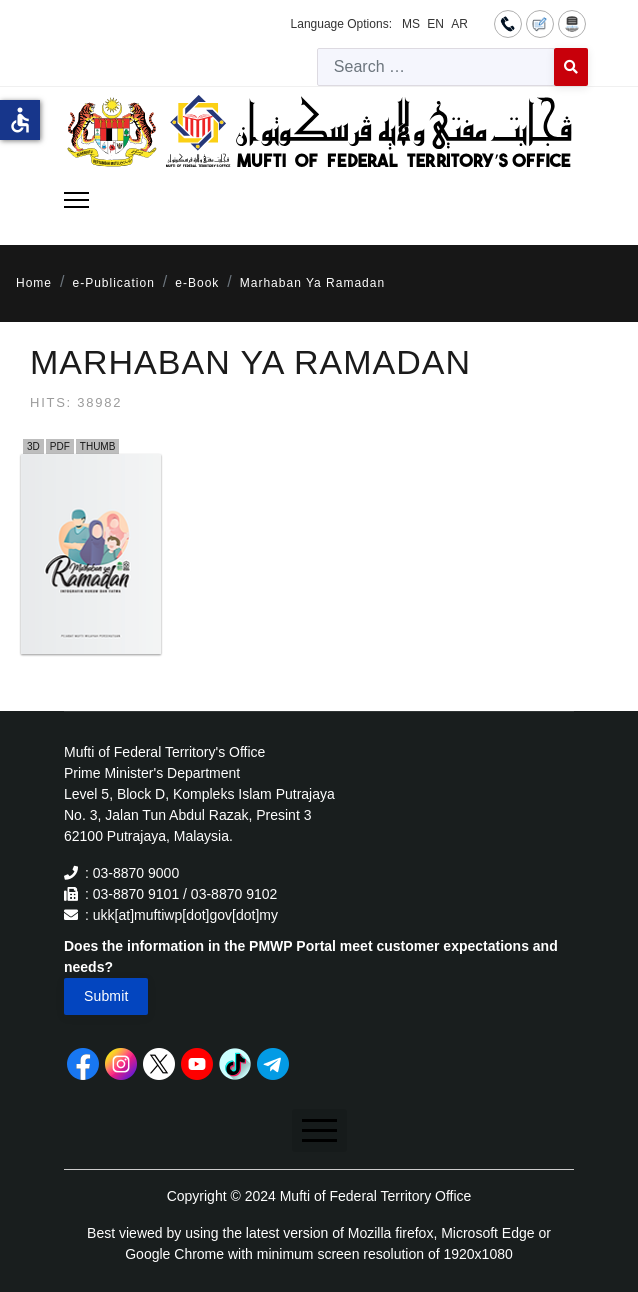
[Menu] (76, 200)
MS (411, 24)
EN (435, 24)
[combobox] (436, 67)
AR (459, 24)
